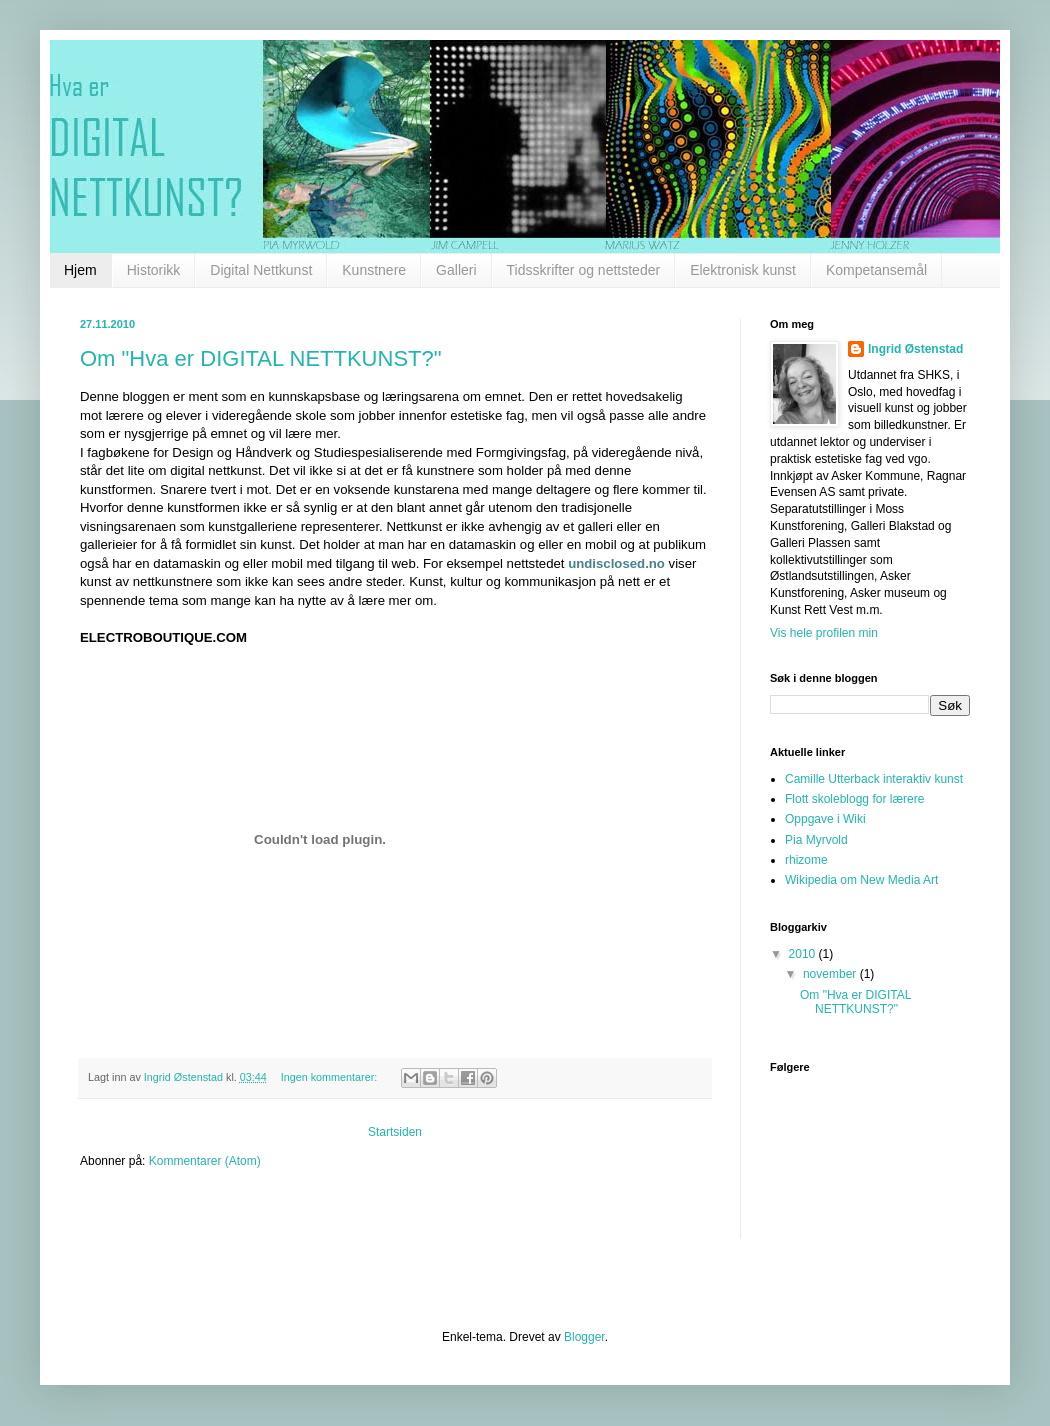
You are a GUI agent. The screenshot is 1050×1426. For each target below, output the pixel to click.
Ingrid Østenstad (915, 349)
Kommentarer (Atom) (205, 1161)
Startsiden (395, 1132)
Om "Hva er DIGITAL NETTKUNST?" (261, 358)
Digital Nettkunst (261, 270)
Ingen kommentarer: (331, 1077)
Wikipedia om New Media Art (861, 880)
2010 (804, 954)
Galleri (456, 270)
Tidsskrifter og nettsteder (584, 270)
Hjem (80, 270)
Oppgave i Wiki (825, 819)
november (831, 974)
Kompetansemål (876, 270)
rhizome (806, 860)
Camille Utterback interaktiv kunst (874, 779)
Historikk (154, 270)
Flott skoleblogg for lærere (854, 799)
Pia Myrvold (816, 840)
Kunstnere (374, 270)
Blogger (584, 1337)
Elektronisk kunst (743, 270)
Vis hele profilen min (824, 633)
